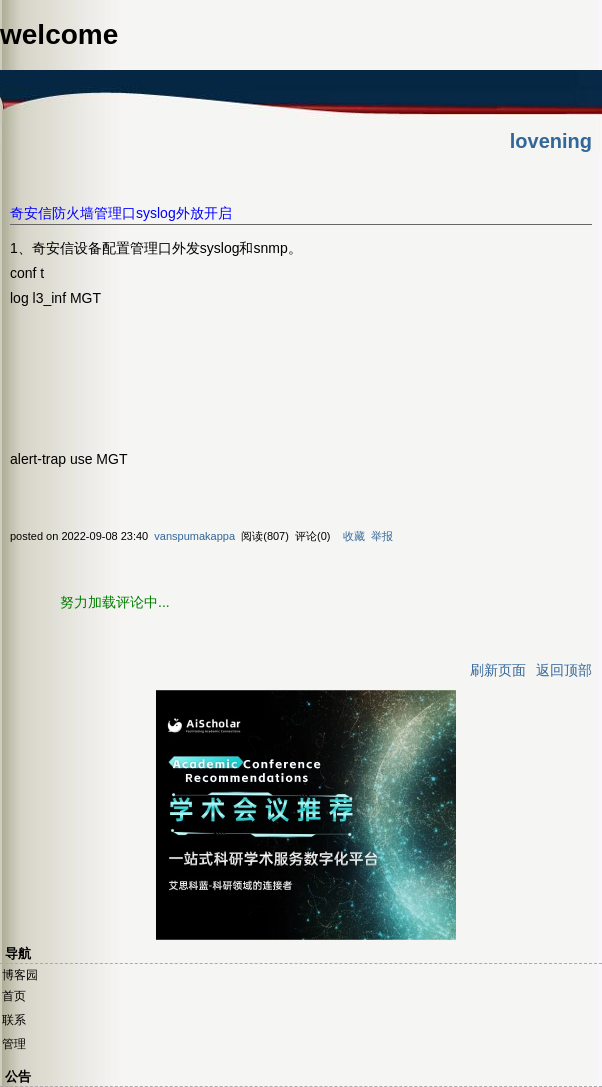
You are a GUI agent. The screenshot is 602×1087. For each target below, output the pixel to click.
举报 (382, 536)
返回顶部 (564, 670)
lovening (551, 141)
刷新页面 (498, 670)
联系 (14, 1020)
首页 (14, 996)
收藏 (354, 536)
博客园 (20, 975)
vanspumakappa (194, 536)
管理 (14, 1044)
